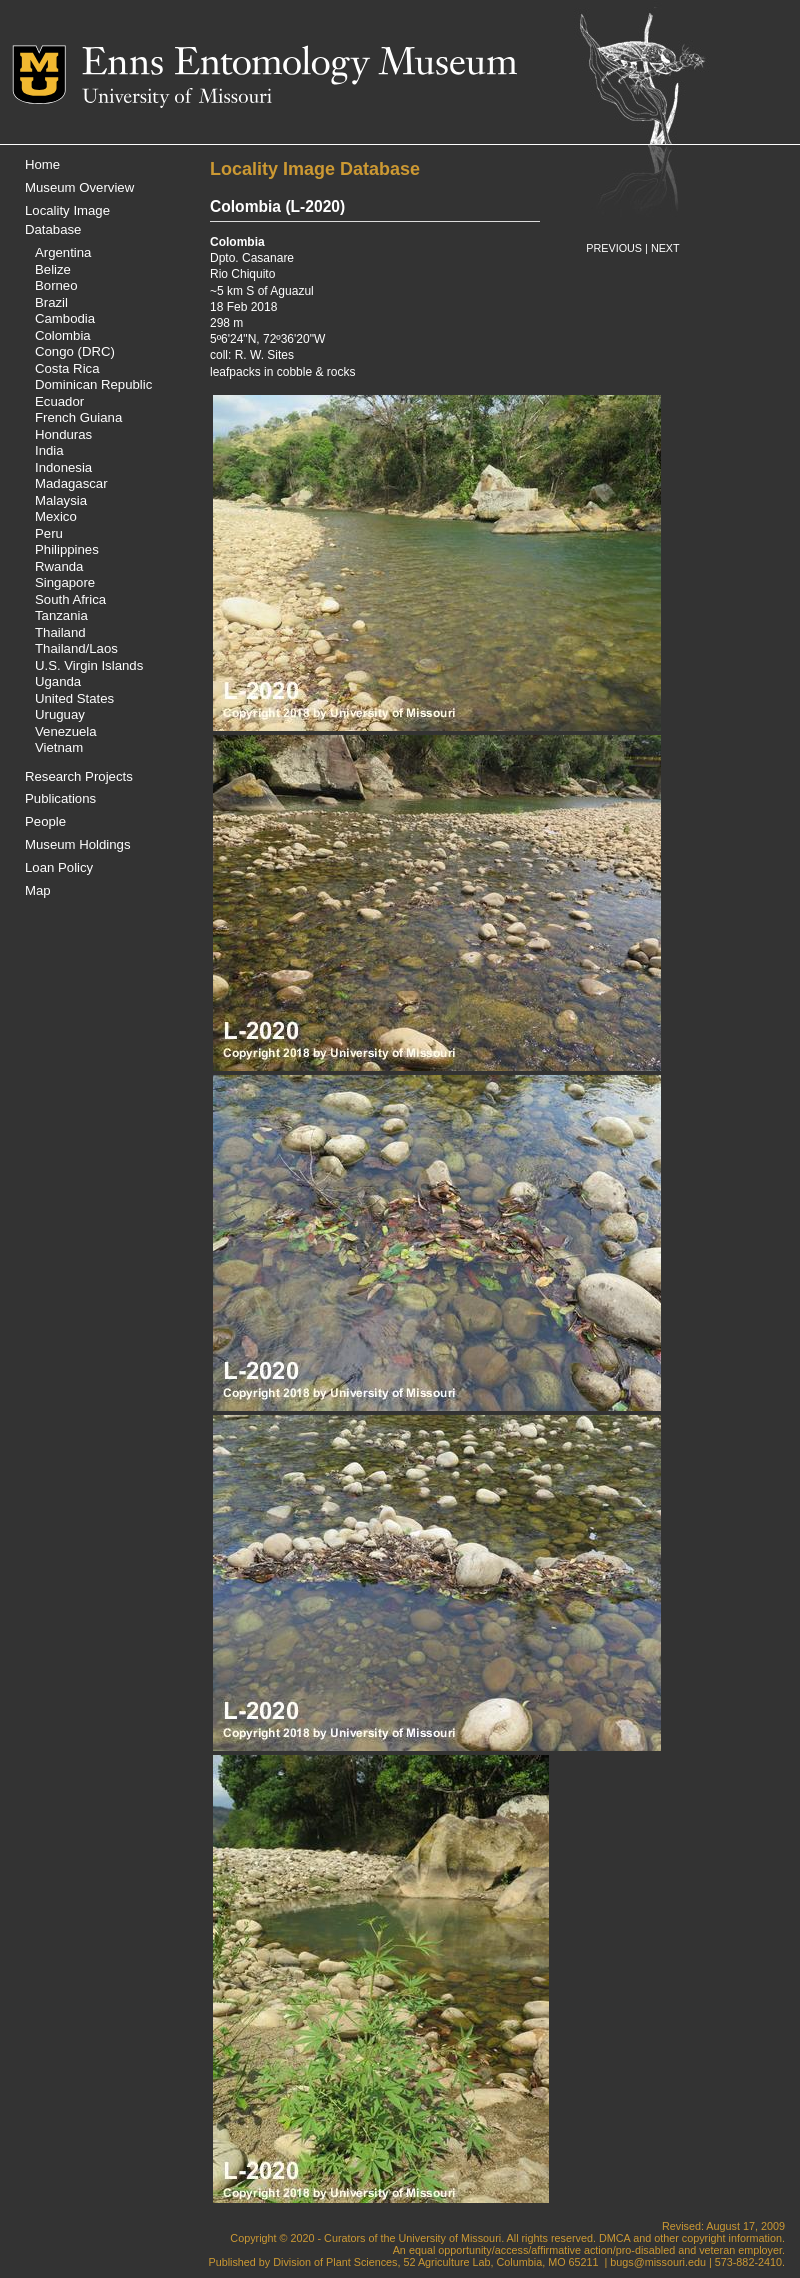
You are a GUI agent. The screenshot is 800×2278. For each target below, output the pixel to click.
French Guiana (78, 417)
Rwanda (59, 566)
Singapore (65, 582)
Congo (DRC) (75, 351)
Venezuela (66, 731)
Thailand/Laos (76, 648)
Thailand (60, 632)
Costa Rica (67, 368)
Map (38, 890)
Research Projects (79, 776)
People (45, 821)
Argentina (63, 252)
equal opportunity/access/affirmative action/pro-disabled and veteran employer (595, 2250)
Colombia (63, 335)
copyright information (732, 2238)
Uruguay (60, 714)
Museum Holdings (78, 844)
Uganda (58, 681)
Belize (53, 269)
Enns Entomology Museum (299, 65)
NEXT (665, 248)
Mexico (56, 516)
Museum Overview (79, 187)
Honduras (63, 434)
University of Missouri (177, 98)
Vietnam (59, 747)
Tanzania (61, 615)
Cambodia (65, 318)
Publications (60, 798)
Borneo (56, 285)
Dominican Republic (93, 384)
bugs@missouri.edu (658, 2262)
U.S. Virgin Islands (89, 665)
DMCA (614, 2238)
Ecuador (59, 401)
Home (42, 164)
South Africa (70, 599)
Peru (49, 533)
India (49, 450)
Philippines (67, 549)
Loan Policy (59, 867)
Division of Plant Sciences (335, 2262)
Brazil (51, 302)
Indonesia (63, 467)
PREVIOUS (614, 248)
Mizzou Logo (47, 74)
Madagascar (71, 483)
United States (74, 698)
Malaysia (61, 500)
